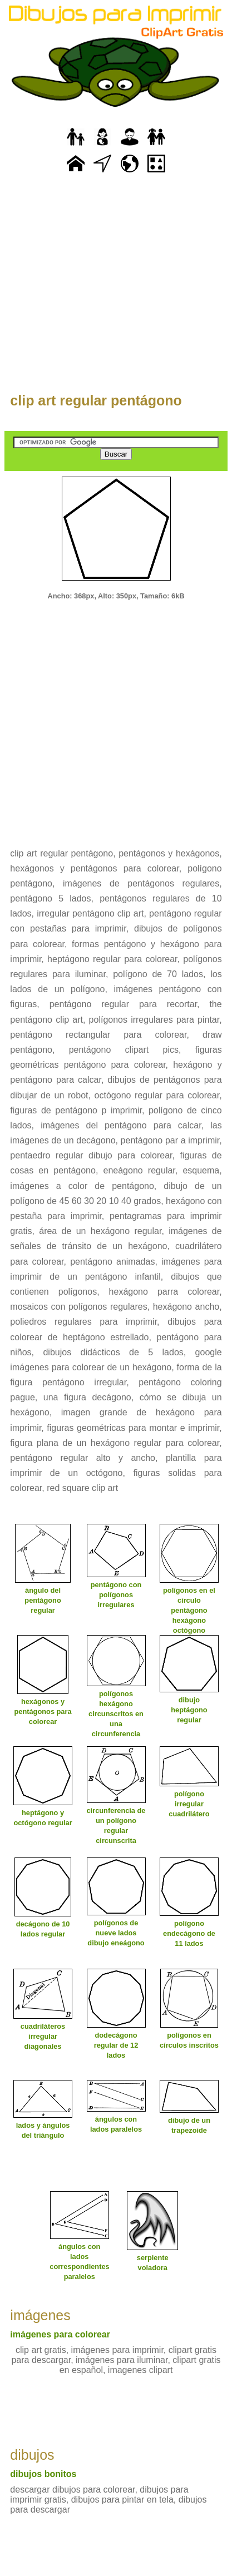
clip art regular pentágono (95, 400)
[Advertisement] (116, 289)
